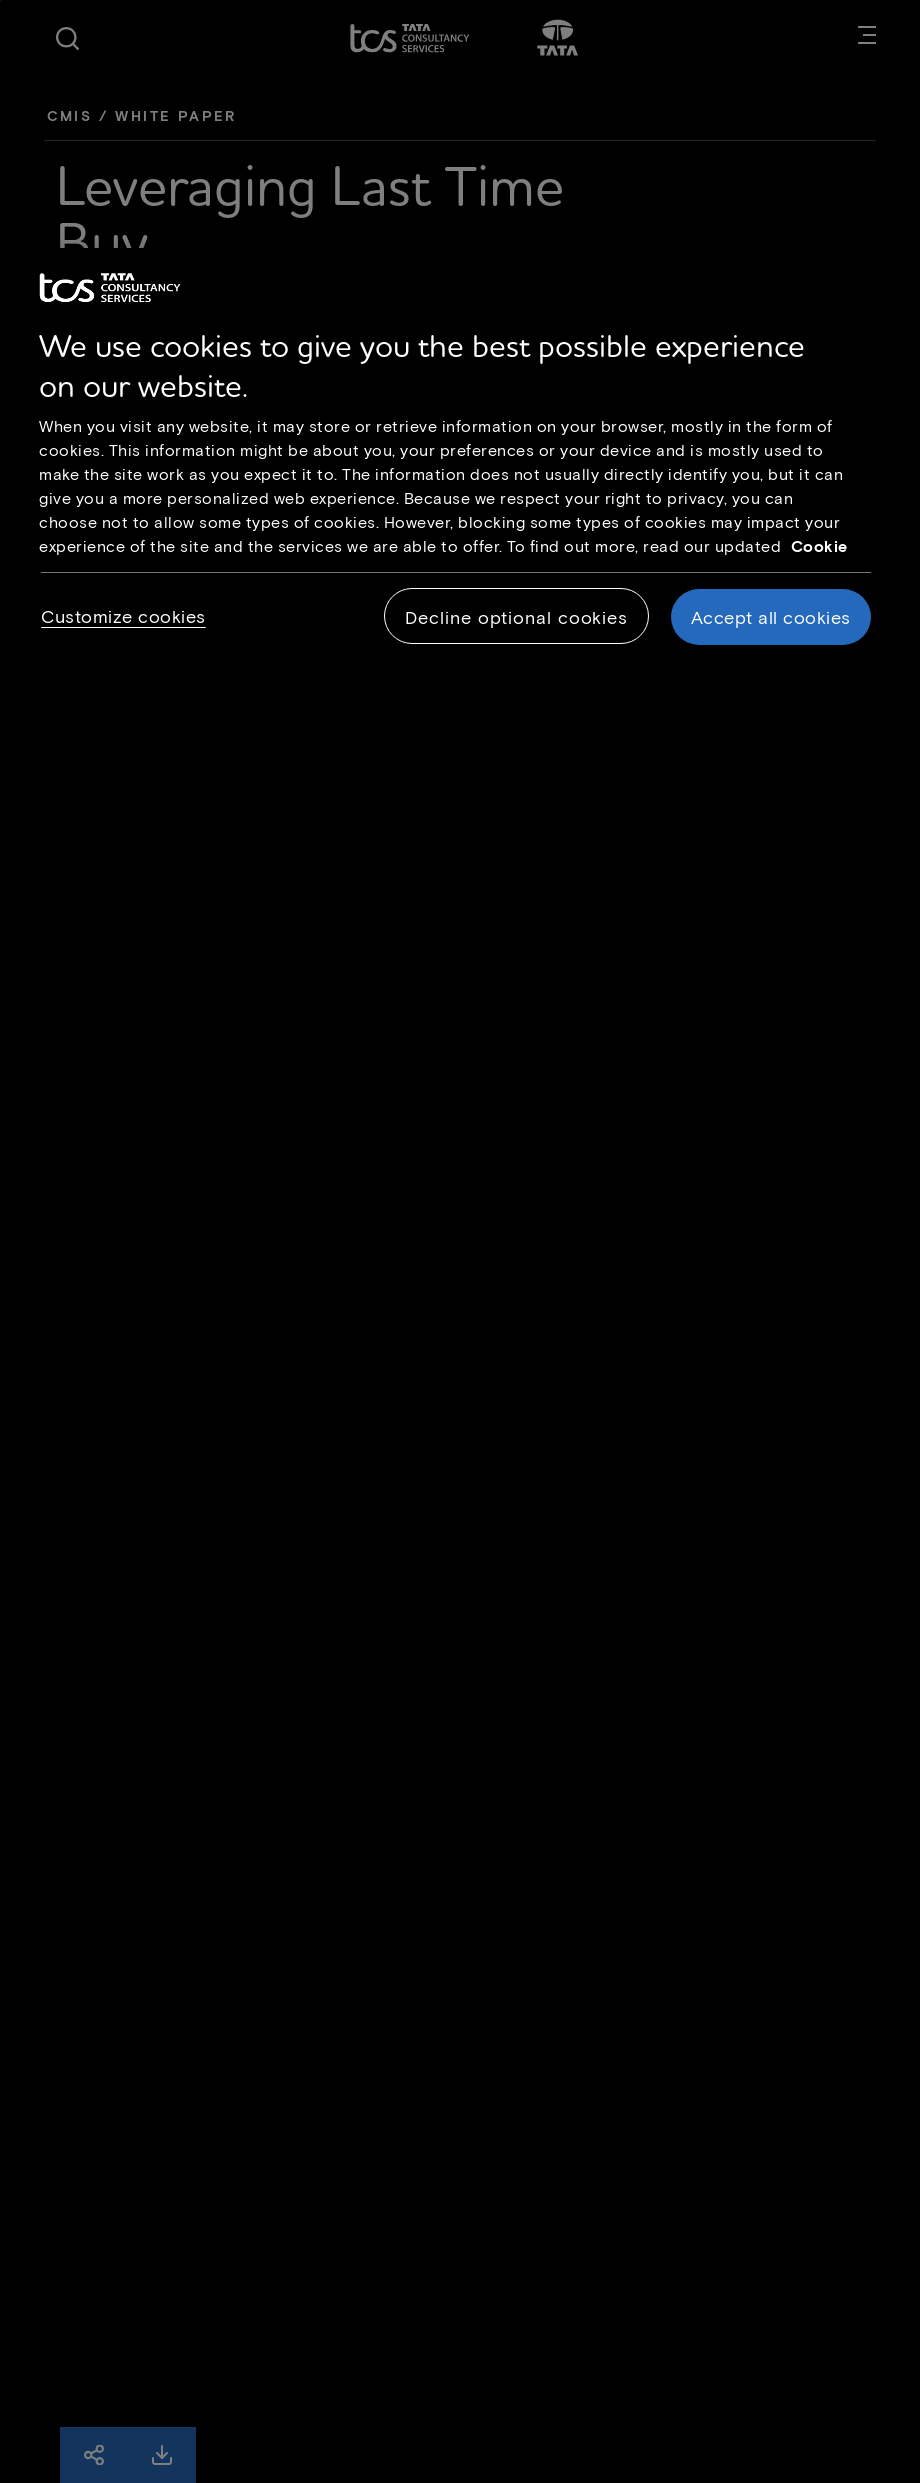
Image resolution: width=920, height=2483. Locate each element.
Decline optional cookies (516, 617)
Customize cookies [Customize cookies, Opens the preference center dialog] (123, 616)
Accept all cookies (771, 617)
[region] (460, 464)
